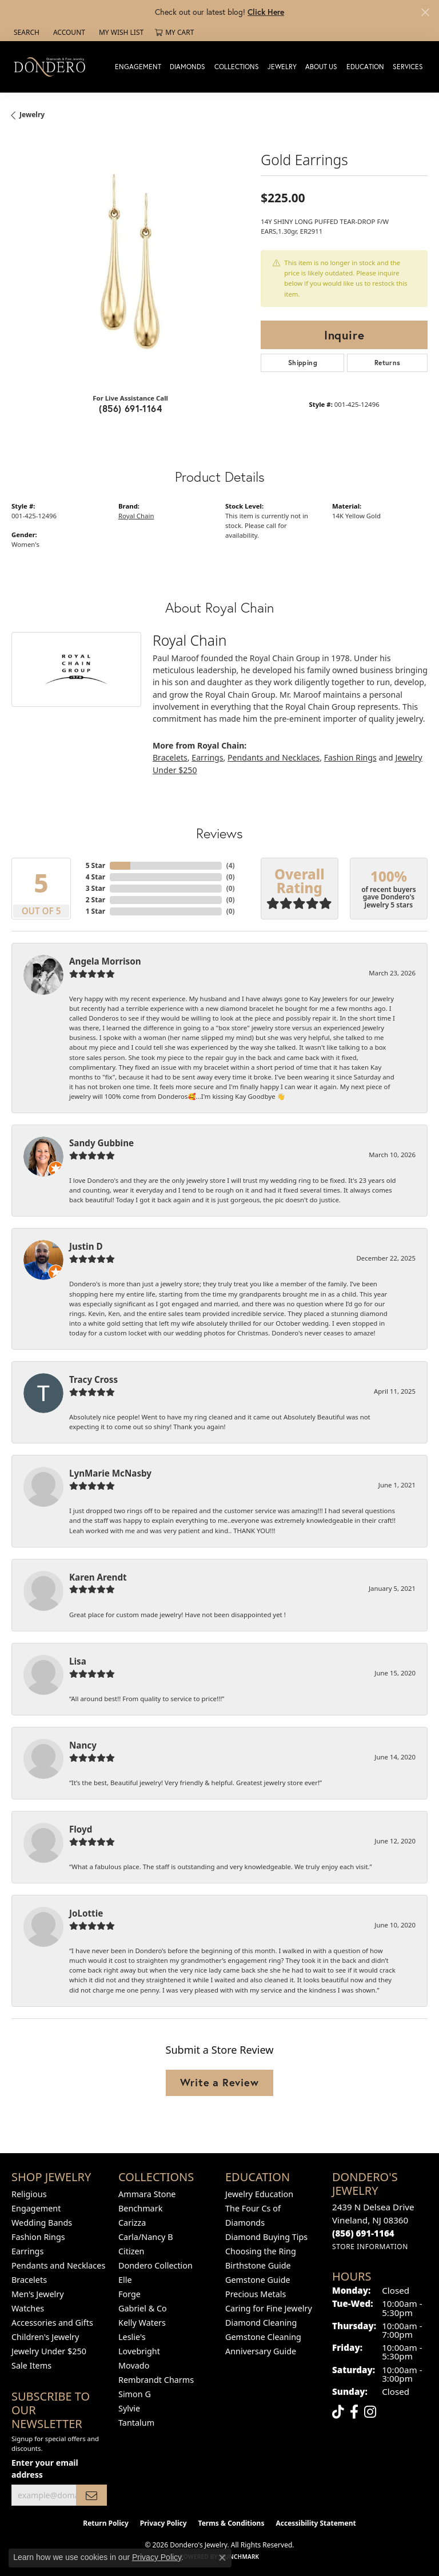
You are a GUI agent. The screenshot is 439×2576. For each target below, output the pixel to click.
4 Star (95, 877)
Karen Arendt (98, 1577)
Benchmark (140, 2208)
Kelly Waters (142, 2322)
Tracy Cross (93, 1379)
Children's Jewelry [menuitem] (45, 2336)
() (230, 865)
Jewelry (282, 66)
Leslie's (132, 2336)
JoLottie (86, 1913)
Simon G (134, 2394)
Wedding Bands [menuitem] (41, 2222)
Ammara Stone (146, 2194)
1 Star (95, 911)
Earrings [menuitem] (27, 2251)
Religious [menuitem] (29, 2194)
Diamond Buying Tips (266, 2236)
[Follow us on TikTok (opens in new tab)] (338, 2412)
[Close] (425, 12)
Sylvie (129, 2408)
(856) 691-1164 (130, 408)
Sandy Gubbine (101, 1143)
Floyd (80, 1829)
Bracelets (170, 757)
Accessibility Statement (316, 2523)
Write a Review (219, 2082)
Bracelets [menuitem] (29, 2279)
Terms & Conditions (231, 2523)
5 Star (95, 865)
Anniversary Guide (260, 2351)
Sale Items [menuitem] (31, 2365)
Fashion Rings (350, 757)
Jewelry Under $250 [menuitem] (48, 2351)
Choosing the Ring (260, 2251)
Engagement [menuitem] (36, 2208)
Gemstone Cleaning (263, 2336)
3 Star (95, 888)
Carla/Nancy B (145, 2236)
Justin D (86, 1246)
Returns (387, 362)
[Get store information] (370, 2246)
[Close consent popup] (222, 2557)
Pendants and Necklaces (274, 757)
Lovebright (139, 2351)
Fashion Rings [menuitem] (38, 2236)
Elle (125, 2279)
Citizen (131, 2251)
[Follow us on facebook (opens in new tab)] (354, 2412)
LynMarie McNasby (110, 1473)
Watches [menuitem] (27, 2308)
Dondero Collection (155, 2265)
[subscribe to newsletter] (91, 2495)
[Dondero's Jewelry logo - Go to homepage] (52, 66)
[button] (25, 32)
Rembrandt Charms (156, 2379)
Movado (133, 2365)
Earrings (207, 757)
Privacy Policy (163, 2523)
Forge (129, 2294)
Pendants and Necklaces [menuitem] (58, 2265)
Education (365, 66)
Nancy (83, 1745)
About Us (321, 66)
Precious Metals (255, 2294)
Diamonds (187, 66)
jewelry (32, 114)
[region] (130, 265)
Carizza (132, 2222)
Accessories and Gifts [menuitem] (52, 2322)
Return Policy (106, 2523)
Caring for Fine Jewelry (268, 2308)
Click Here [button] (266, 11)
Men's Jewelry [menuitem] (37, 2294)
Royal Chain (136, 515)
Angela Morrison (105, 961)
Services (408, 66)
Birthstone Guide (258, 2265)
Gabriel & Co (142, 2308)
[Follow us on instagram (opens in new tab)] (370, 2412)
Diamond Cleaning (261, 2322)
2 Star (95, 900)
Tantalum (136, 2422)
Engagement (138, 66)
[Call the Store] (363, 2233)
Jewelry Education (259, 2194)
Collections (236, 66)
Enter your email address (44, 2468)
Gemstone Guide (257, 2279)
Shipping (302, 362)
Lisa (77, 1661)
